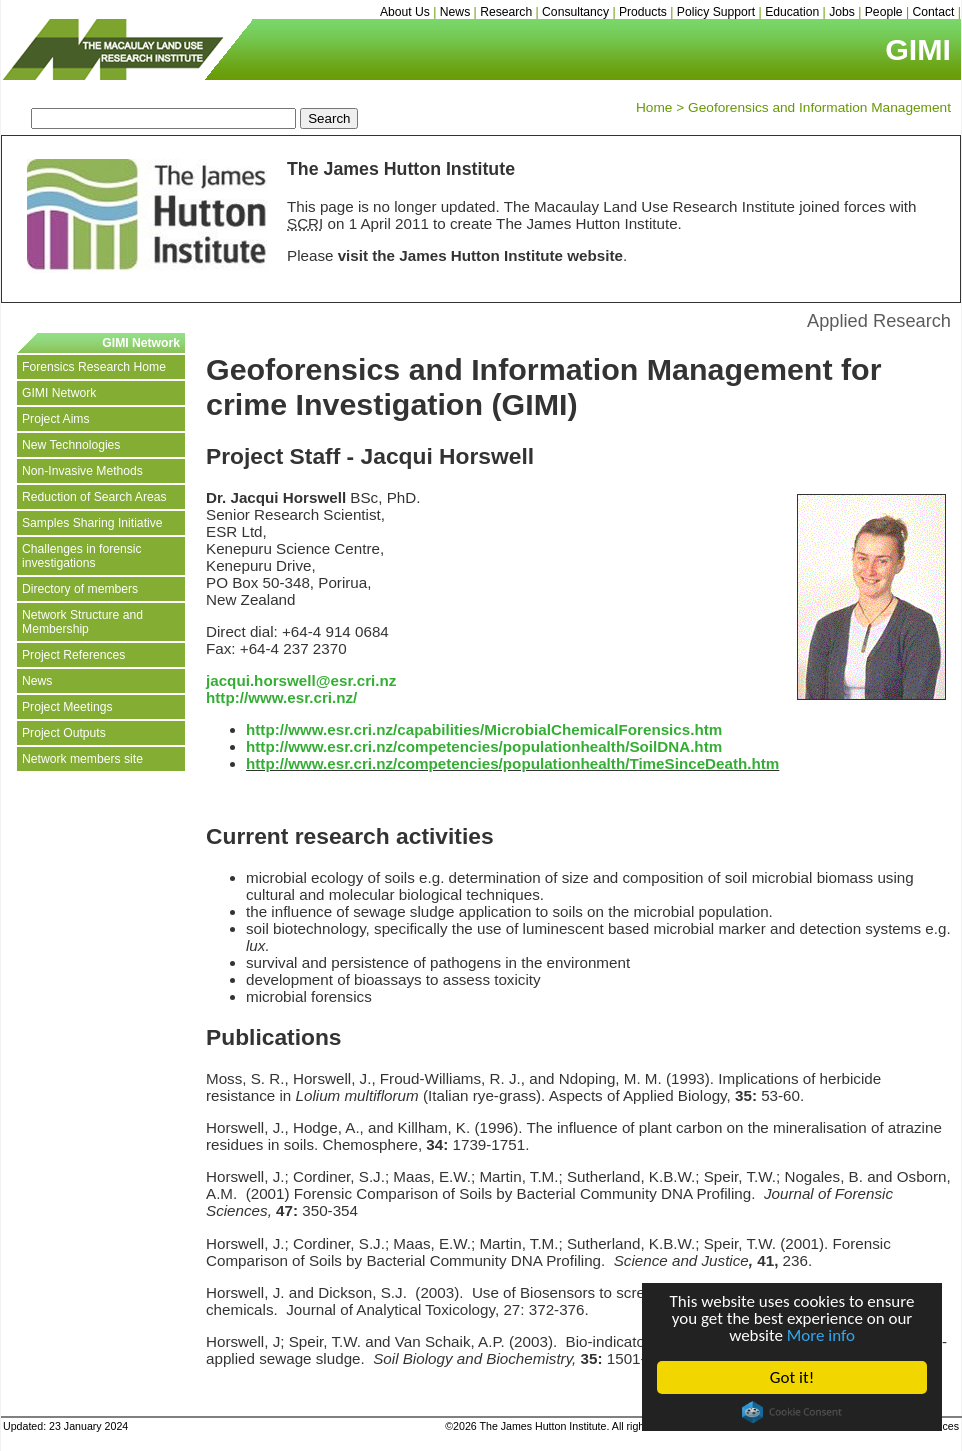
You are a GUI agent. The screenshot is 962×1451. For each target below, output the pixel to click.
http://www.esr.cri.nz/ (281, 697)
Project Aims (56, 419)
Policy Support (716, 12)
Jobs (842, 12)
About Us (405, 12)
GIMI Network (59, 393)
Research (506, 12)
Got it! (792, 1377)
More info (821, 1335)
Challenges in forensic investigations (82, 556)
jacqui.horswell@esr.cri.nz (301, 680)
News (455, 12)
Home (654, 107)
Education (792, 12)
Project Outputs (64, 733)
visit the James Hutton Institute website (480, 255)
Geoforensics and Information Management (819, 107)
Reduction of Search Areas (94, 497)
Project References (73, 655)
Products (643, 12)
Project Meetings (67, 707)
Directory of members (80, 589)
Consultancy (575, 12)
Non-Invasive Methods (82, 471)
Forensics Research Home (94, 367)
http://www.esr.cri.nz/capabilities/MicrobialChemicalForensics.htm (484, 729)
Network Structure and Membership (82, 622)
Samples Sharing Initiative (92, 523)
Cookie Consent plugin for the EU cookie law (792, 1412)
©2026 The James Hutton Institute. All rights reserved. (572, 1426)
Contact (934, 12)
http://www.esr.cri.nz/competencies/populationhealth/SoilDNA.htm (484, 746)
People (884, 12)
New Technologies (71, 445)
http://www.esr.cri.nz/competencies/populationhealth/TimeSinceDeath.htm (512, 763)
